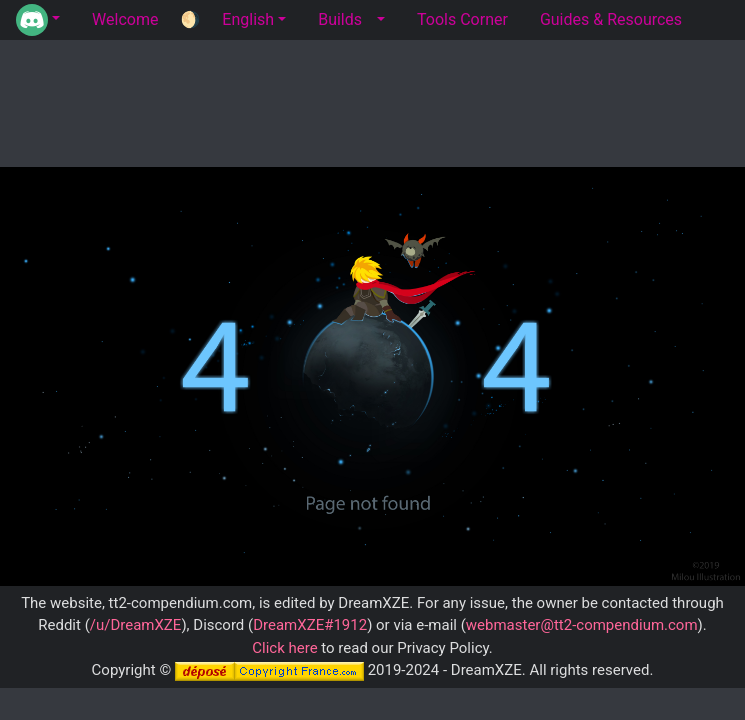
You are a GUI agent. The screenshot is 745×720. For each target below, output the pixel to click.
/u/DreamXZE (136, 625)
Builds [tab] (340, 19)
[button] (38, 20)
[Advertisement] (373, 100)
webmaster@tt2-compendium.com (582, 625)
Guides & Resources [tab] (611, 19)
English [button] (248, 19)
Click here (284, 648)
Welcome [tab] (125, 19)
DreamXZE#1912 (310, 625)
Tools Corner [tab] (462, 19)
